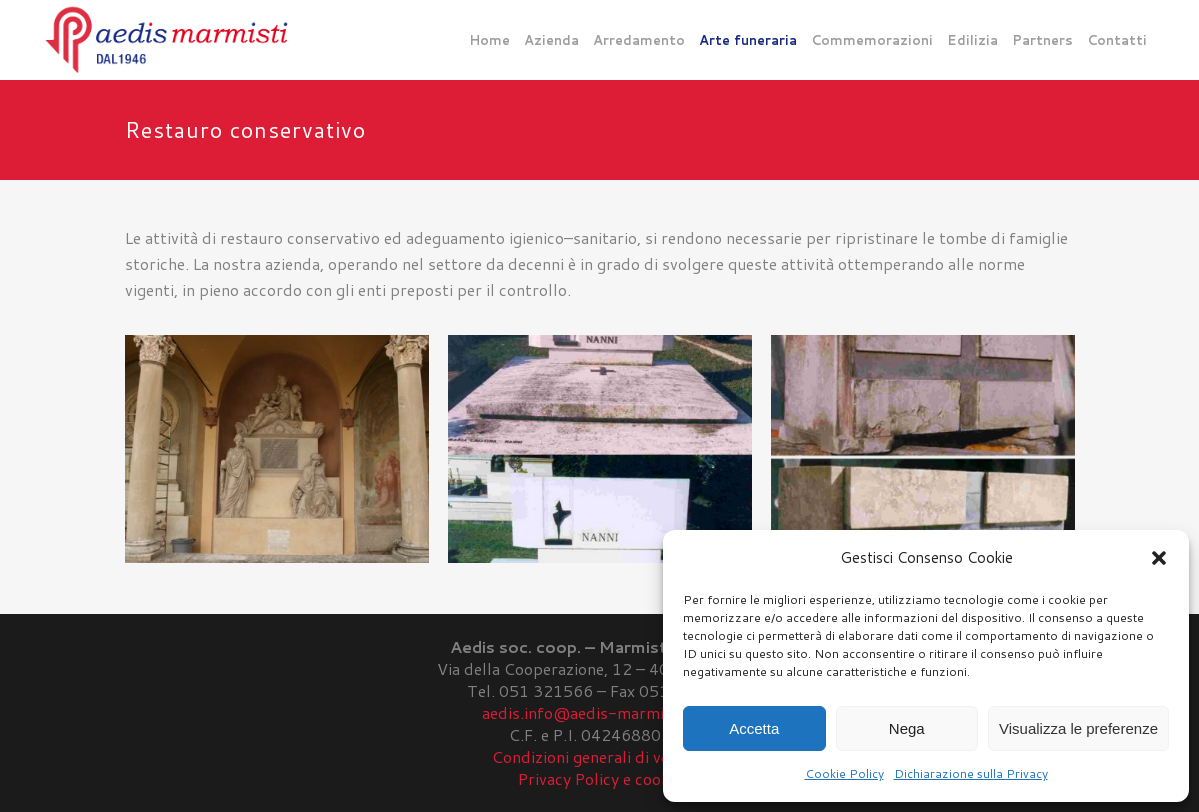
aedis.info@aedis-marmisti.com (600, 712)
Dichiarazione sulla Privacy (971, 773)
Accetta (754, 728)
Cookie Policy (844, 773)
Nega (907, 728)
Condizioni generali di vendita (599, 756)
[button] (1159, 558)
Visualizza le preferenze (1078, 728)
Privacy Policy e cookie (600, 778)
